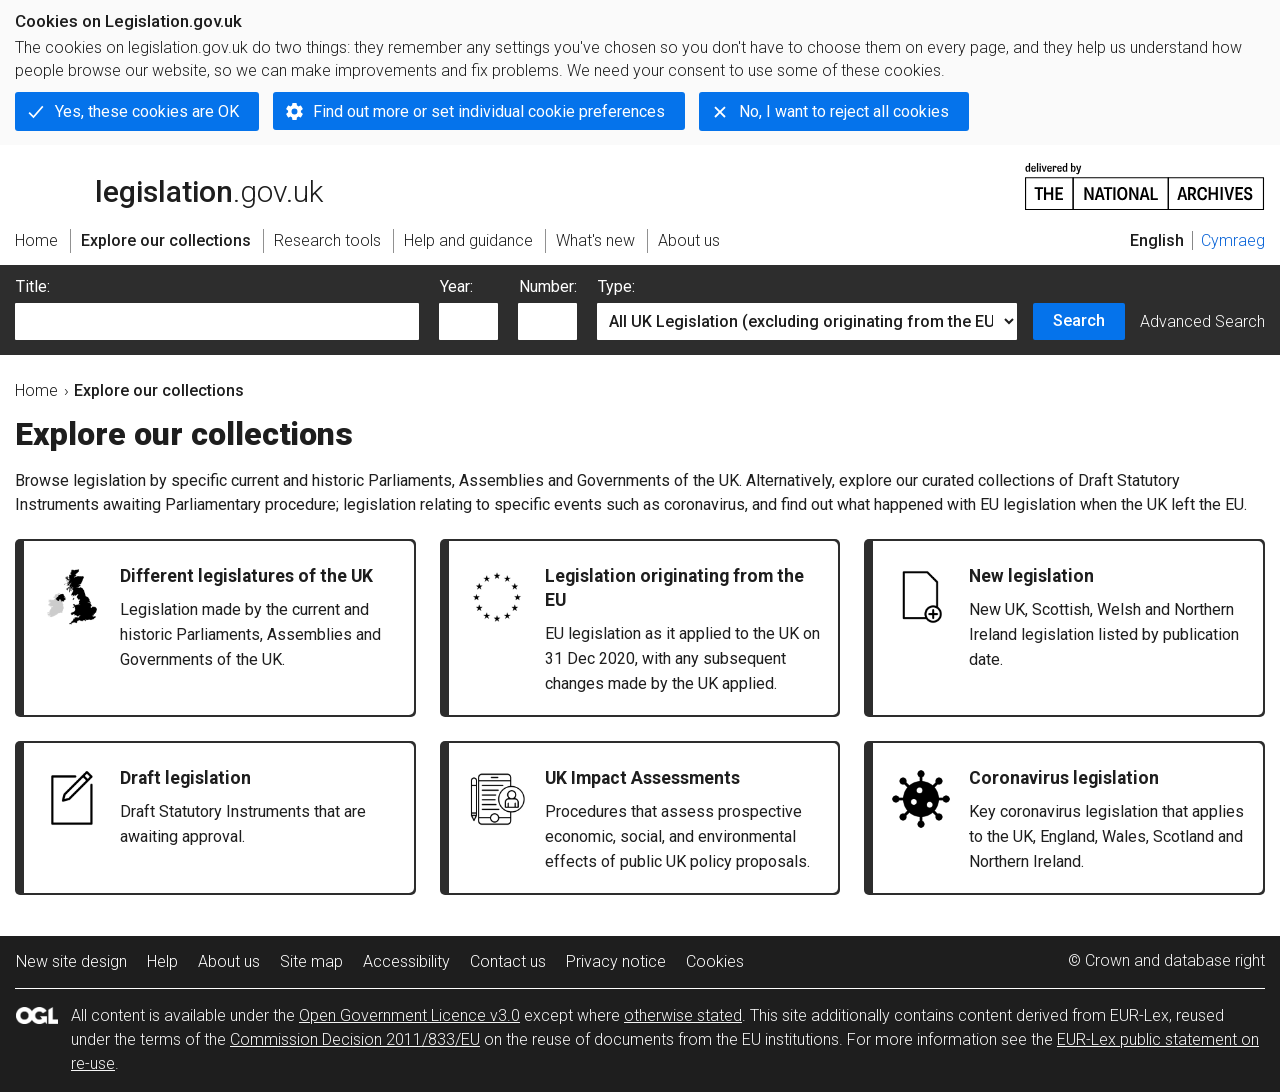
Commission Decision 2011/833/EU (355, 1039)
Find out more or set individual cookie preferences (489, 111)
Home (36, 390)
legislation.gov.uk (169, 185)
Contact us (508, 961)
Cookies (715, 961)
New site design (71, 961)
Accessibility (406, 961)
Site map (311, 961)
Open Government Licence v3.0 (409, 1015)
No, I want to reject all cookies (844, 111)
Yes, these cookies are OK (147, 111)
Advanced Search (1202, 321)
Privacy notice (616, 961)
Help (162, 961)
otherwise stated (683, 1015)
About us (229, 961)
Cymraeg (1233, 240)
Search (1079, 320)
